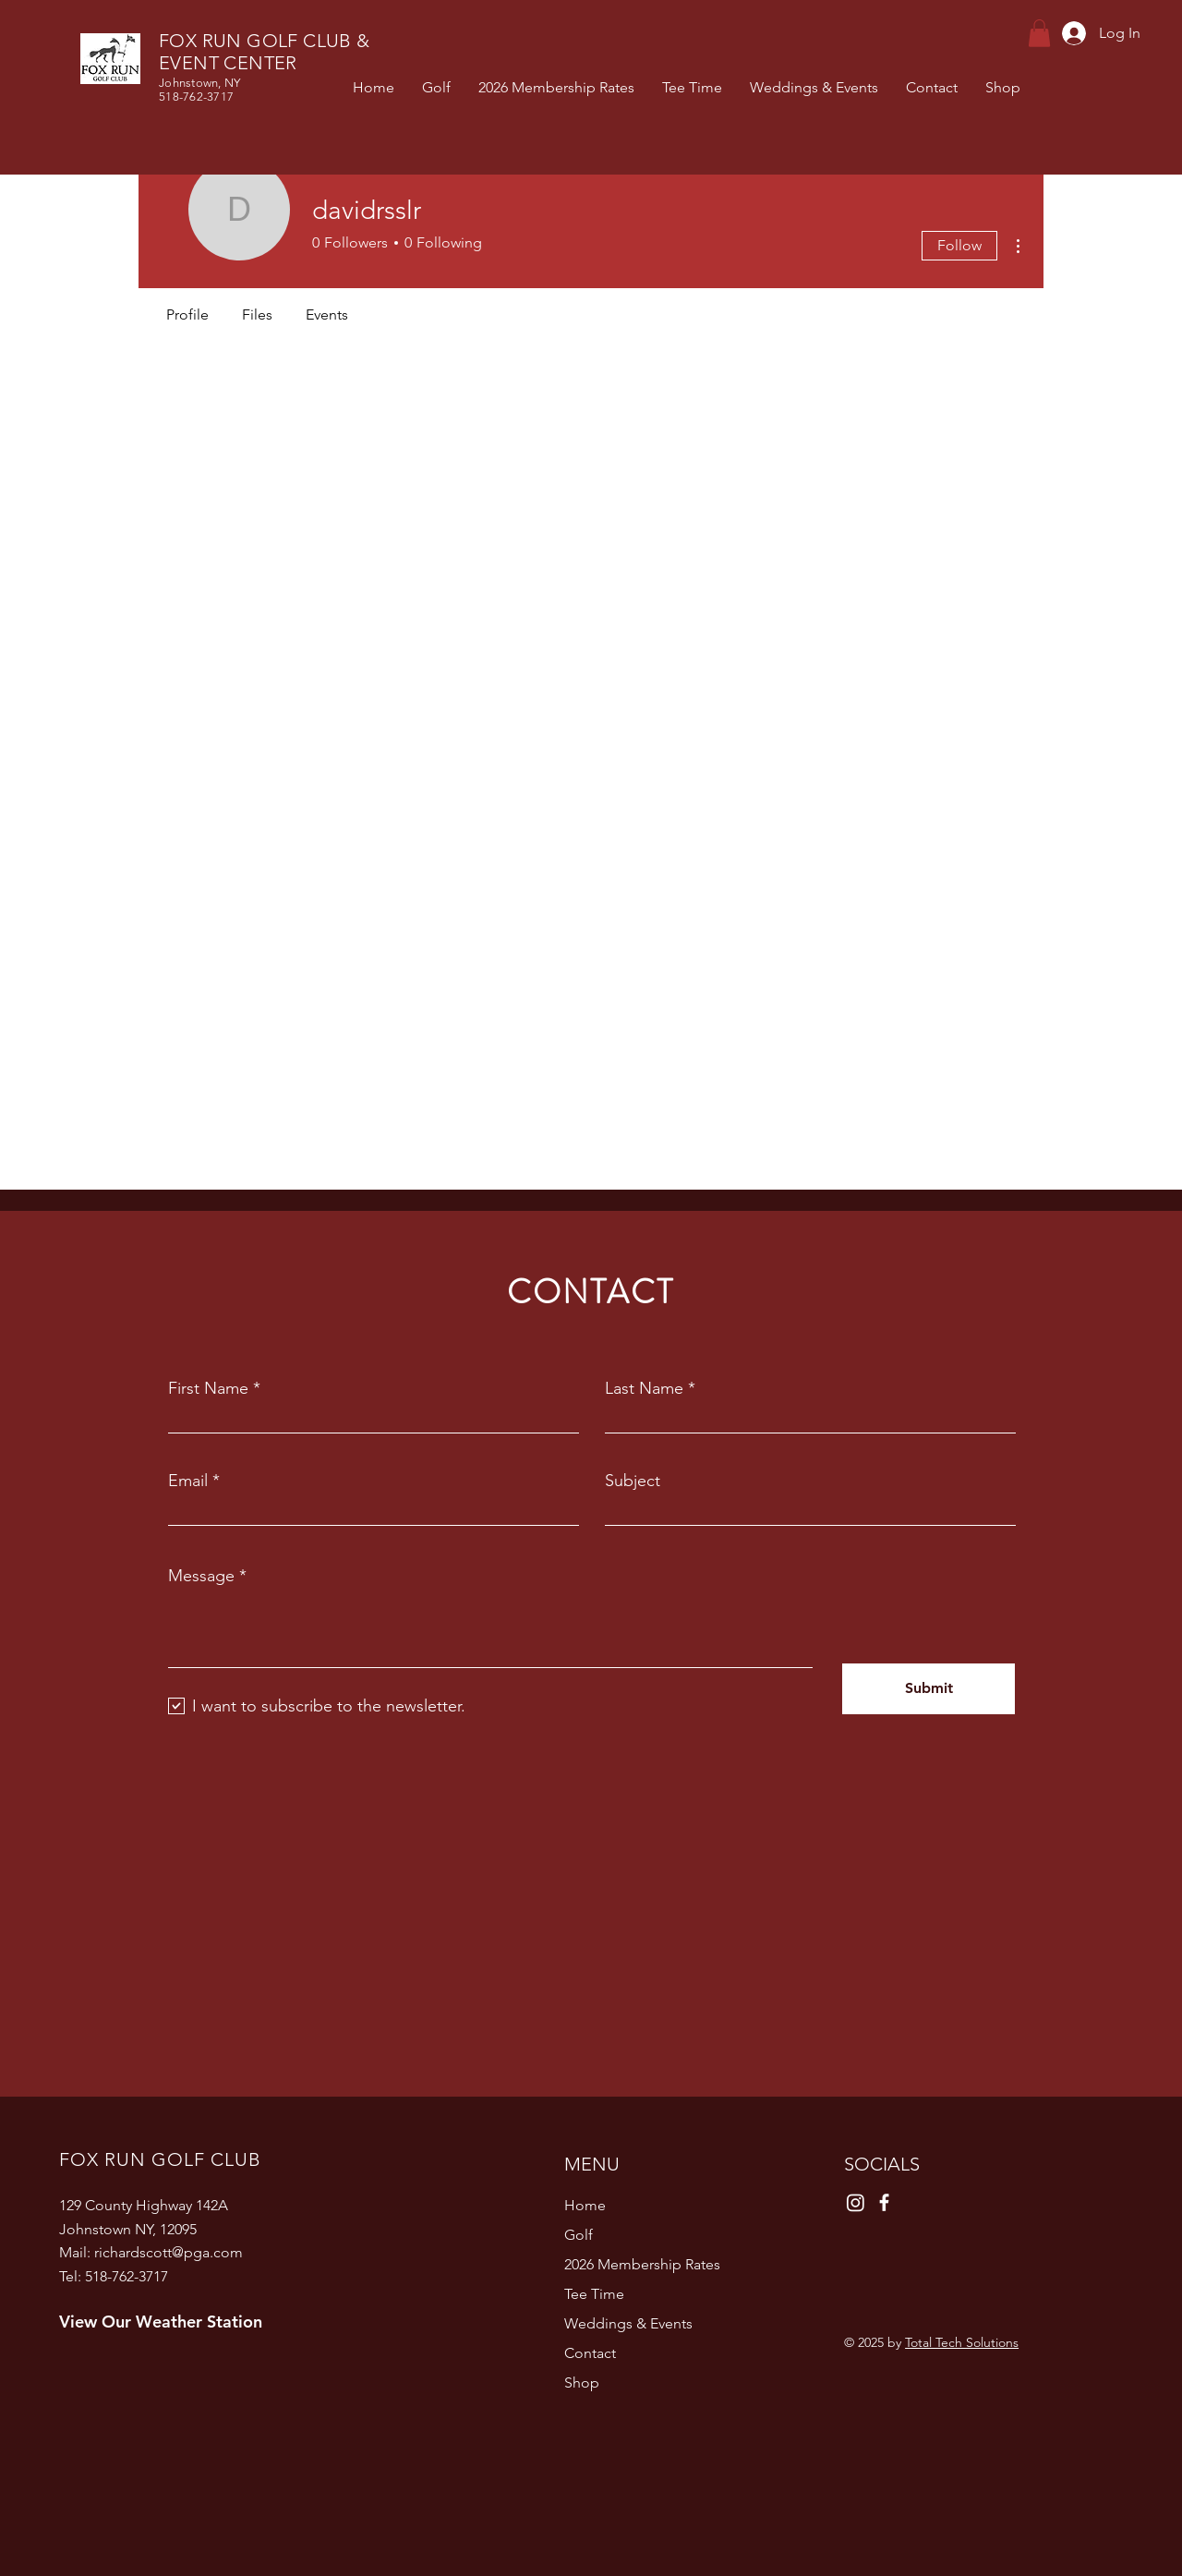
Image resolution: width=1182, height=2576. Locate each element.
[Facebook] (884, 2202)
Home (585, 2205)
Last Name (644, 1388)
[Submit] (928, 1688)
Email (188, 1480)
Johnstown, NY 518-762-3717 (199, 89)
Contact (590, 2353)
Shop (581, 2382)
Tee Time (594, 2294)
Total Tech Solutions (962, 2342)
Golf (578, 2234)
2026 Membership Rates (642, 2264)
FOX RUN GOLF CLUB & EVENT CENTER (264, 52)
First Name (208, 1388)
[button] (1039, 33)
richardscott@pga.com (168, 2252)
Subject (632, 1480)
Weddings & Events (628, 2323)
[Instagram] (855, 2202)
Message (201, 1575)
